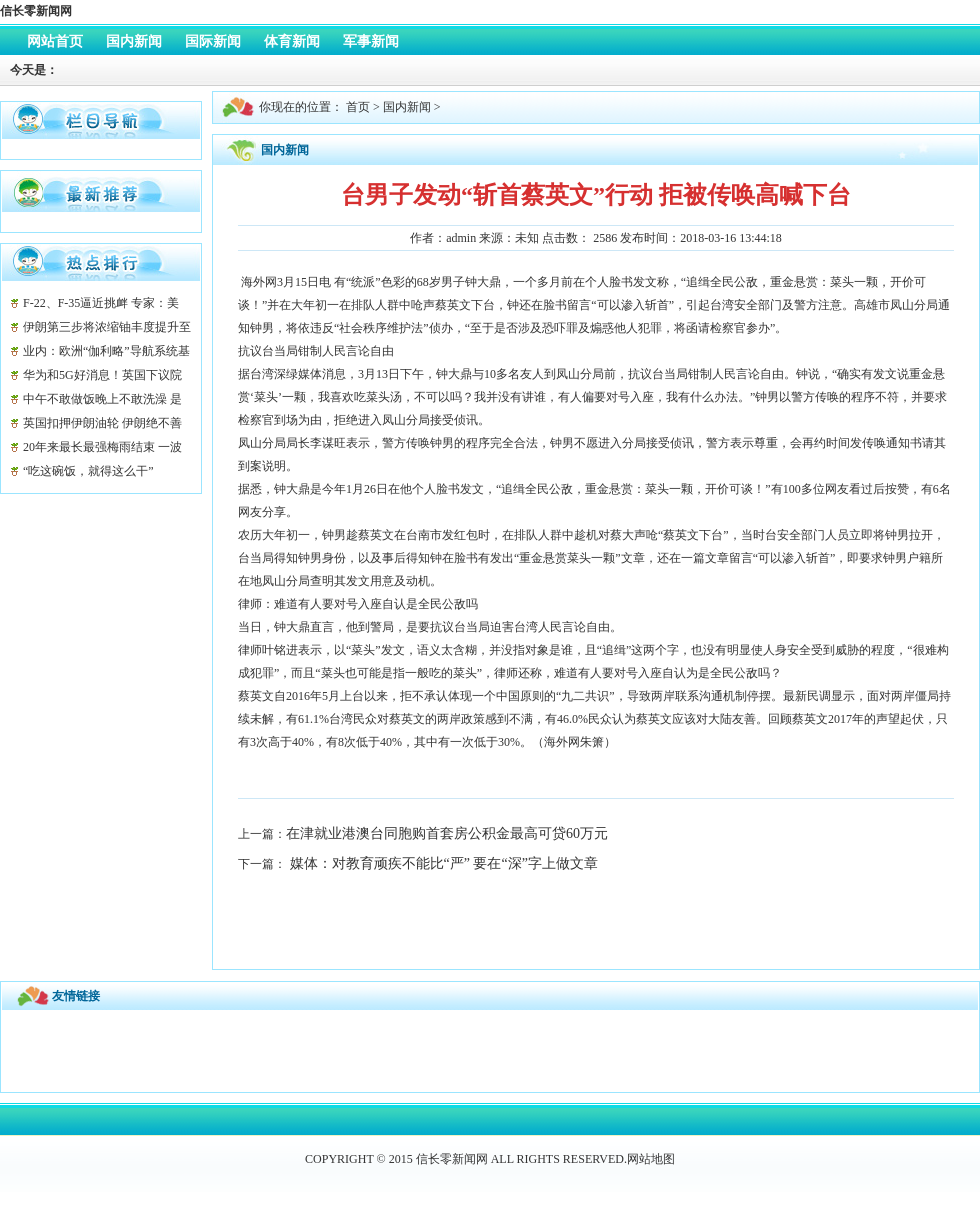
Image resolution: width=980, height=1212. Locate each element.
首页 (358, 107)
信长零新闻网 (36, 11)
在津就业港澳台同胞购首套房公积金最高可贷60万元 (447, 833)
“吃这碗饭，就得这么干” (88, 471)
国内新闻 (407, 107)
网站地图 (651, 1159)
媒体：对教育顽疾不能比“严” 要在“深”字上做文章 (442, 863)
